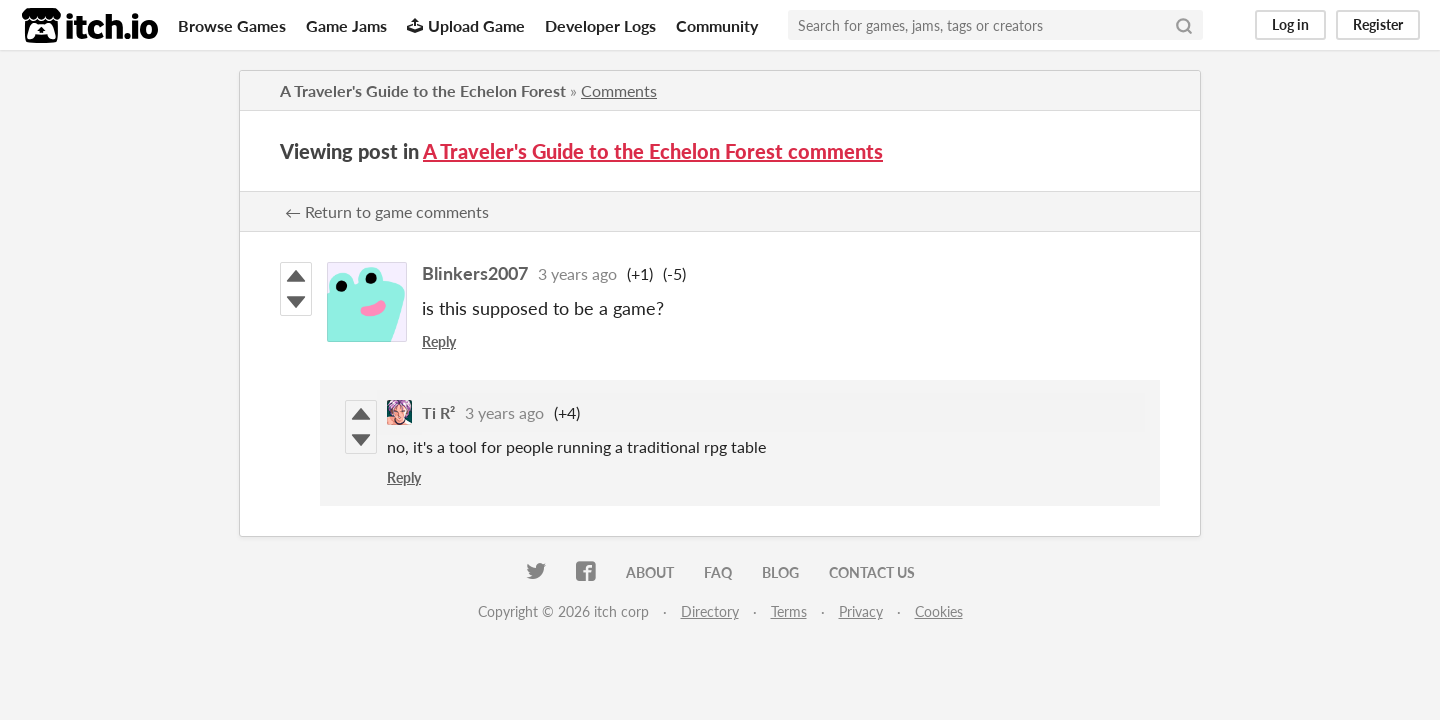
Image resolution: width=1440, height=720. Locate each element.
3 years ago (577, 273)
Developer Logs (600, 25)
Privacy (861, 611)
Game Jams (346, 25)
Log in (1290, 24)
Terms (789, 611)
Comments (619, 90)
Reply (439, 341)
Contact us (872, 572)
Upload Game (466, 25)
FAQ (718, 572)
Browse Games (232, 25)
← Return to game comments (387, 211)
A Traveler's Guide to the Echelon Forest (423, 90)
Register (1378, 24)
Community (717, 25)
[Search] (1184, 25)
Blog (780, 572)
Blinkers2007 (475, 273)
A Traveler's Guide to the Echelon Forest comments (653, 151)
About (650, 572)
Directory (710, 611)
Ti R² (438, 412)
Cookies (939, 611)
